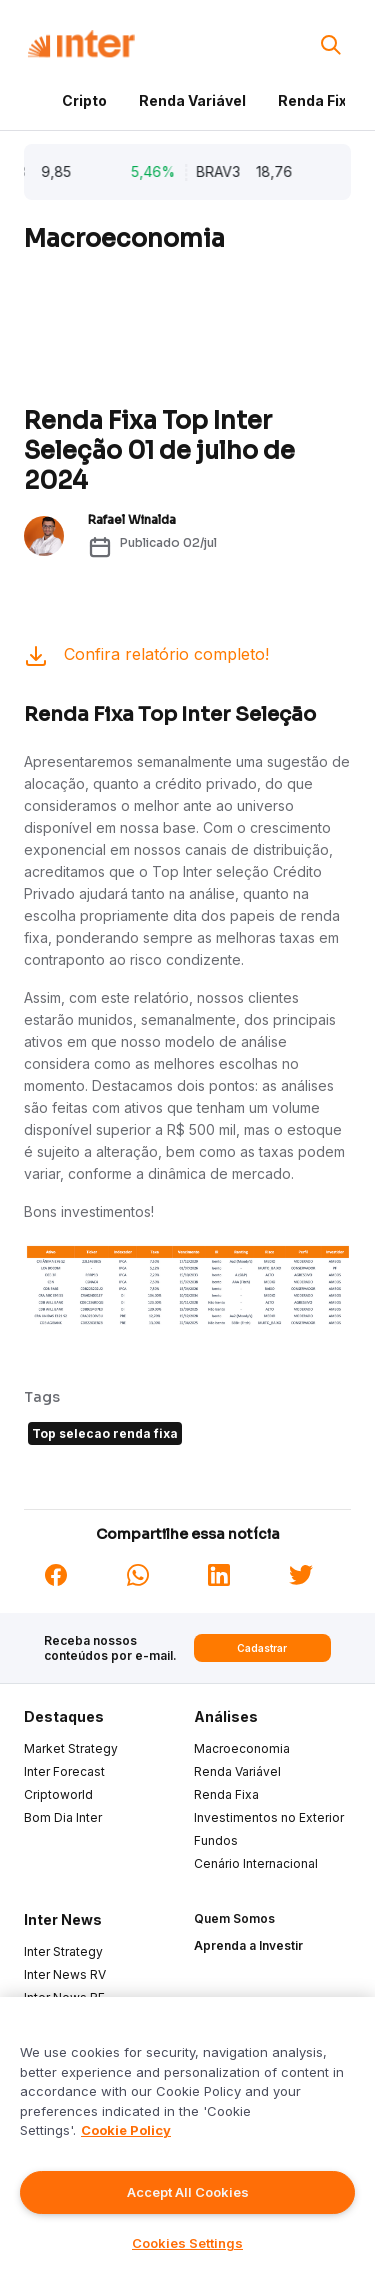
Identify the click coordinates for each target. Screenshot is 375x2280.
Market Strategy (71, 1748)
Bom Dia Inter (63, 1817)
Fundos (216, 1840)
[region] (187, 2138)
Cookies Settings (187, 2243)
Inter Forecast (64, 1771)
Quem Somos (234, 1918)
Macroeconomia (242, 1748)
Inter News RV (65, 1974)
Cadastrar (262, 1648)
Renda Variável (192, 100)
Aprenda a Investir (248, 1945)
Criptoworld (58, 1794)
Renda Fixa (317, 100)
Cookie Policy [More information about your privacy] (126, 2130)
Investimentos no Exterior (269, 1817)
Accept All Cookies (188, 2192)
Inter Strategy (63, 1951)
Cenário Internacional (256, 1863)
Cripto (84, 100)
